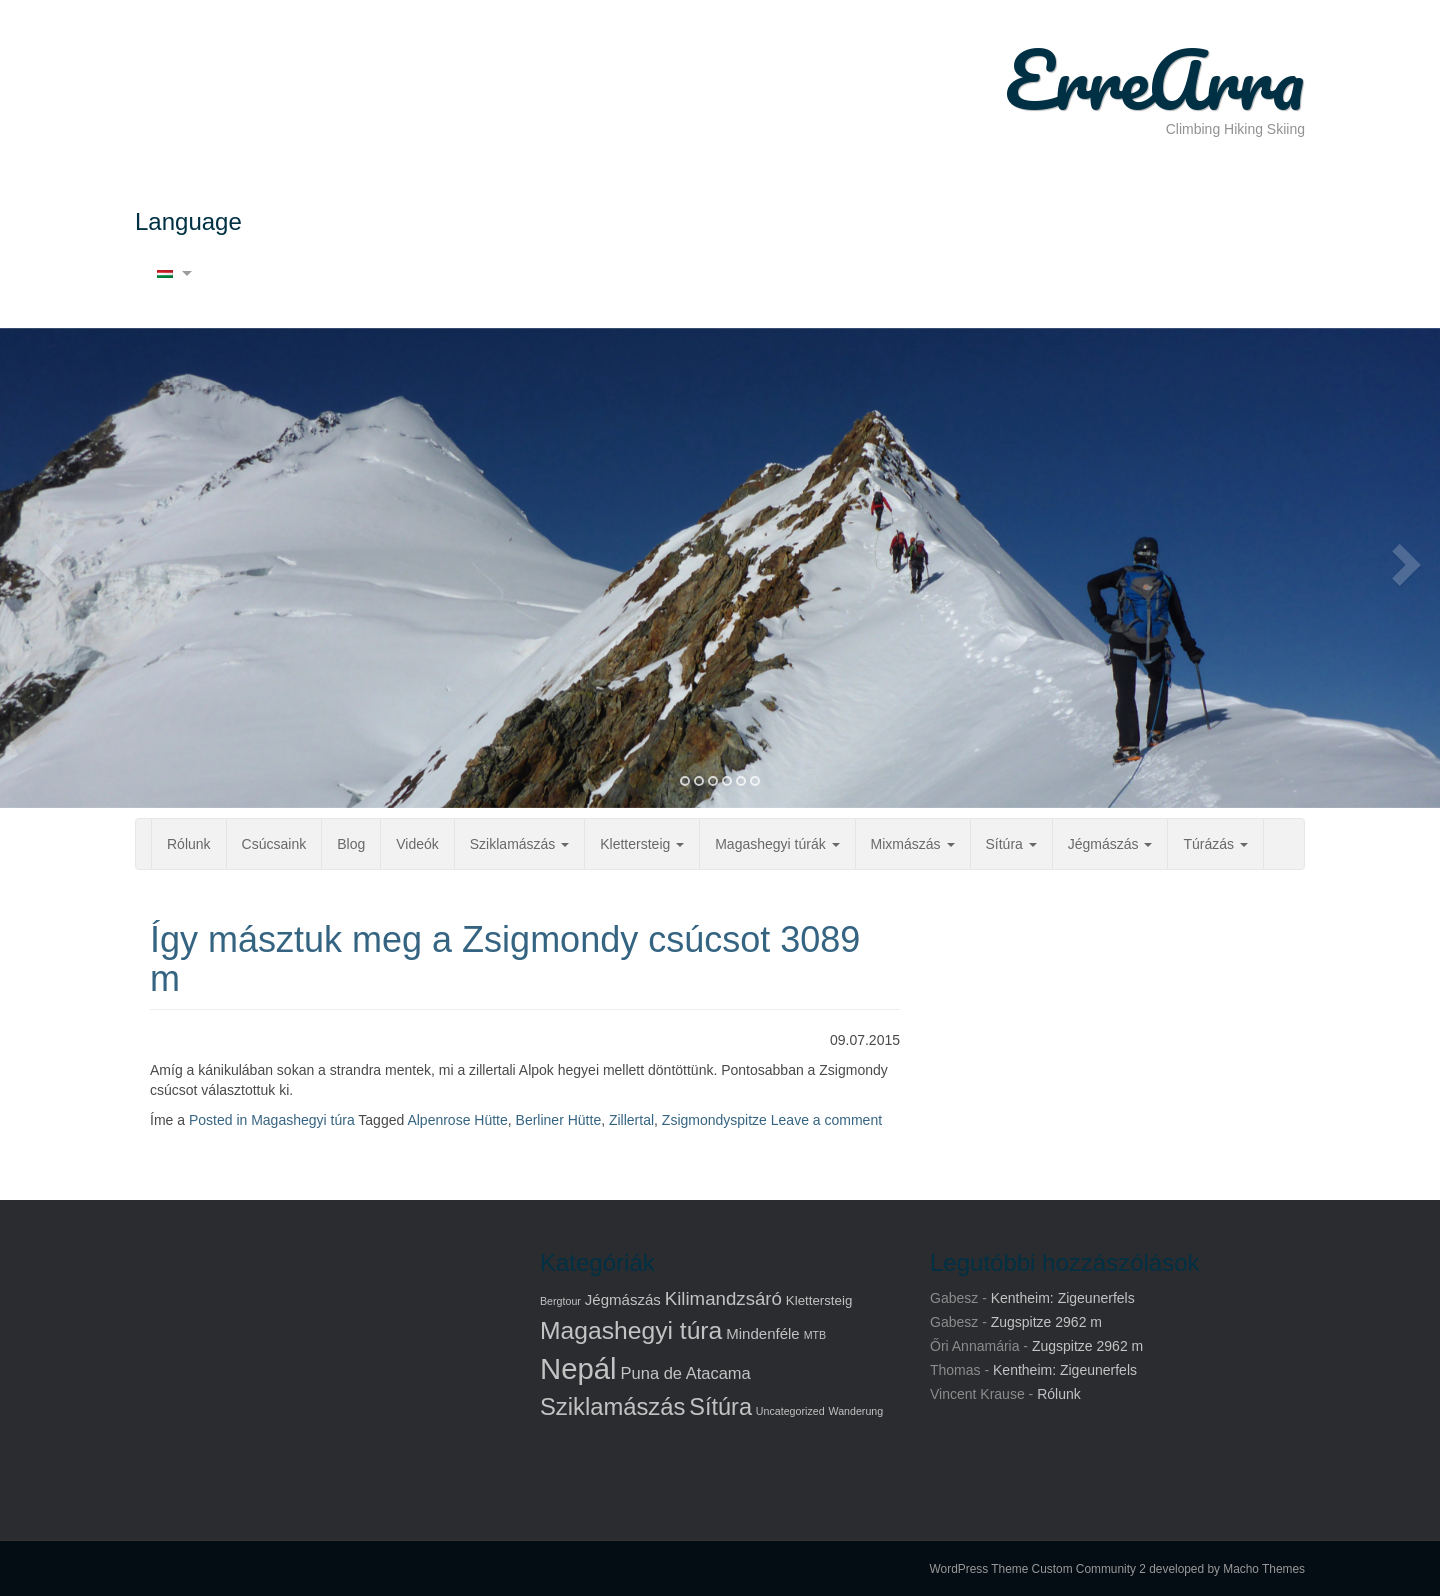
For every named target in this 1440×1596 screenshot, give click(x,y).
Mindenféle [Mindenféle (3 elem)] (763, 1333)
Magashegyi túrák (777, 844)
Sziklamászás (519, 844)
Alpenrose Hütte (457, 1120)
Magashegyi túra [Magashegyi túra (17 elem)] (631, 1330)
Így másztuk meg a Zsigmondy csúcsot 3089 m (505, 959)
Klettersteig (642, 844)
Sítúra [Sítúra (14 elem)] (720, 1407)
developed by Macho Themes (1227, 1569)
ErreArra (1155, 79)
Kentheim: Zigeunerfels (1063, 1298)
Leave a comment (826, 1120)
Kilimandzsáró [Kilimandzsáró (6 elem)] (723, 1298)
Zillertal (631, 1120)
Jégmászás (1110, 844)
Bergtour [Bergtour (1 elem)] (560, 1301)
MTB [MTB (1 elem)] (815, 1335)
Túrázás (1215, 844)
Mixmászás (913, 844)
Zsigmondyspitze (714, 1120)
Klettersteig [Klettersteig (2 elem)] (819, 1300)
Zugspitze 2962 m (1046, 1322)
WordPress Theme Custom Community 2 (1038, 1569)
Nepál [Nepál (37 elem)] (578, 1368)
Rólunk (189, 844)
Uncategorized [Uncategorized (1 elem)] (790, 1411)
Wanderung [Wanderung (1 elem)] (855, 1411)
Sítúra (1011, 844)
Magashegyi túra (303, 1120)
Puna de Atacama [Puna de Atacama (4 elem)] (686, 1373)
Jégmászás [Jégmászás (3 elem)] (623, 1299)
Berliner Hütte (559, 1120)
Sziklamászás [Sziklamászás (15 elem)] (612, 1406)
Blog (351, 844)
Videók (417, 844)
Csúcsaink (274, 844)
